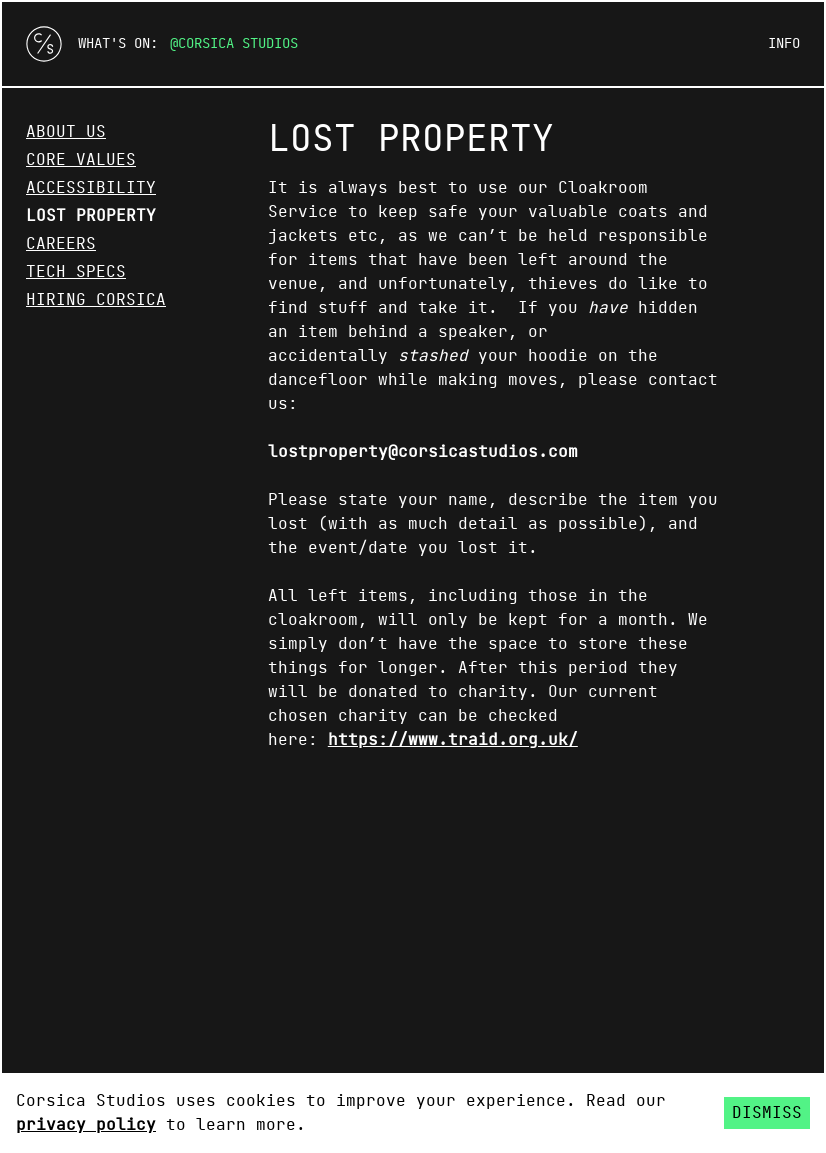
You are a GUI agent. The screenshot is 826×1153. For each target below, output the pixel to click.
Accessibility (91, 188)
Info (784, 44)
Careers (61, 244)
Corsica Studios (238, 44)
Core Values (81, 160)
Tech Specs (76, 272)
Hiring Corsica (96, 300)
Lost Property (91, 216)
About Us (66, 132)
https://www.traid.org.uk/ (453, 740)
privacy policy (86, 1125)
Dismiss (767, 1113)
